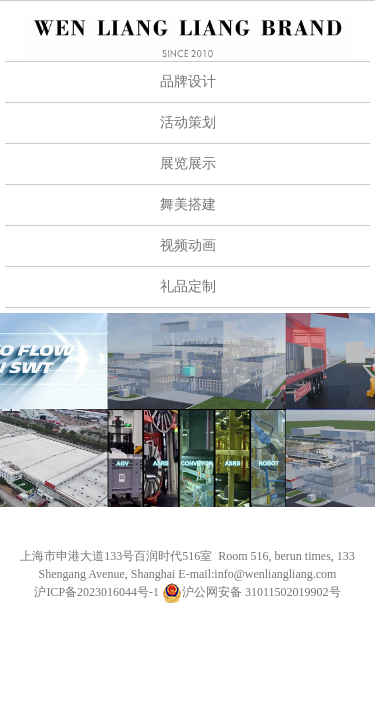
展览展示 (188, 163)
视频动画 (188, 245)
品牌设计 (188, 81)
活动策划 (188, 122)
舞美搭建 (188, 204)
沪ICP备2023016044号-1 (96, 592)
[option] (187, 410)
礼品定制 (188, 286)
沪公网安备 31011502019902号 (251, 592)
